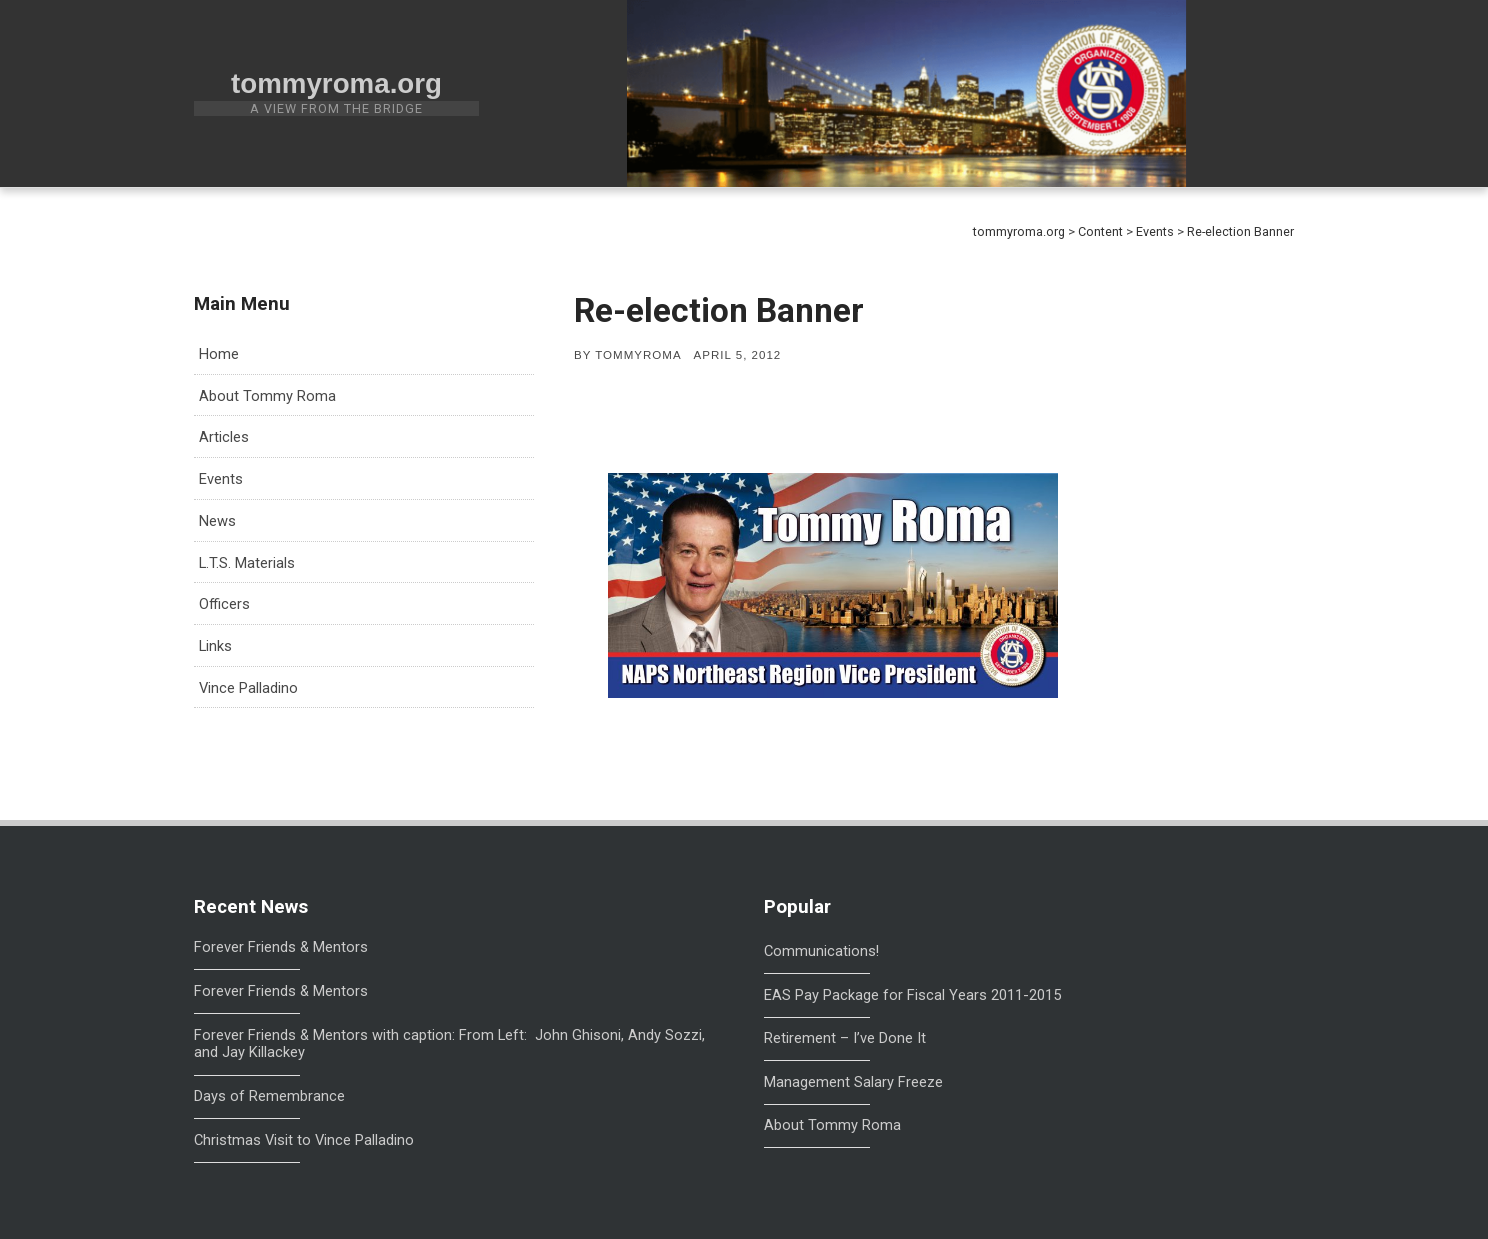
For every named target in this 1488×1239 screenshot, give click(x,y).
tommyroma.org (336, 83)
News (217, 521)
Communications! (821, 951)
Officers (224, 604)
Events (221, 479)
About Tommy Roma (267, 396)
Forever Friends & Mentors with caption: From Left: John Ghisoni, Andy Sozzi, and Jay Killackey (449, 1044)
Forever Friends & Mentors (281, 947)
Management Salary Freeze (853, 1082)
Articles (224, 437)
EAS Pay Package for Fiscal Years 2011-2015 (912, 995)
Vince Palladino (248, 688)
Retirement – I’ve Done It (845, 1038)
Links (215, 646)
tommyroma (638, 355)
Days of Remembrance (269, 1096)
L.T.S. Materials (247, 563)
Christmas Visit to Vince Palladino (304, 1140)
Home (219, 354)
